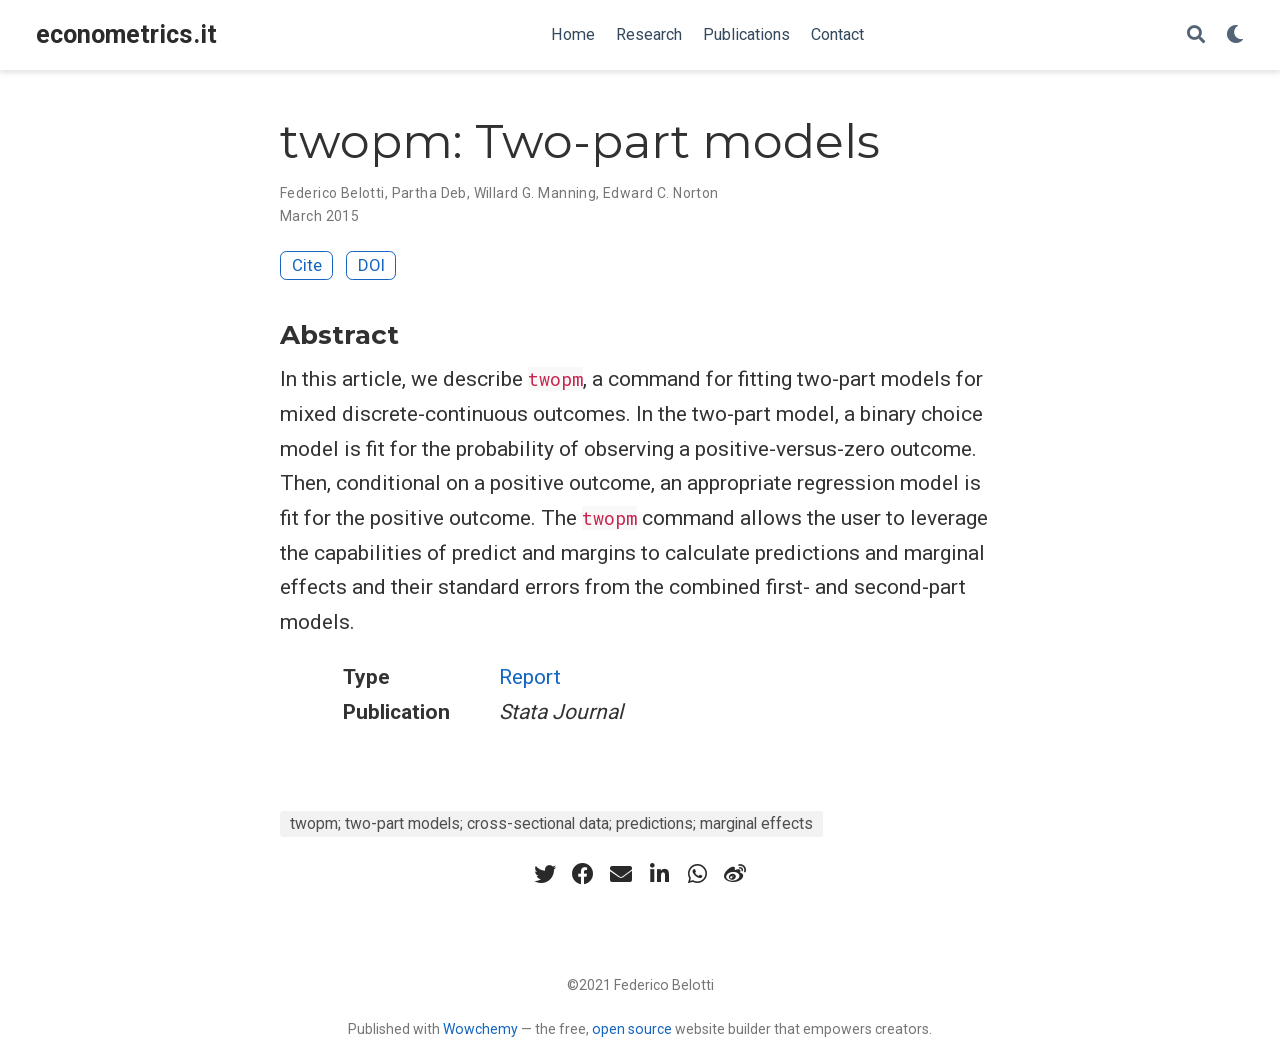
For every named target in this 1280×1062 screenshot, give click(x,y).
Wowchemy (480, 1029)
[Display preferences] (1235, 35)
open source (632, 1029)
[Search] (1196, 35)
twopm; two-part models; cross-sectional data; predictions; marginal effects (551, 823)
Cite (307, 265)
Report (530, 677)
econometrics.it (126, 34)
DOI (371, 265)
